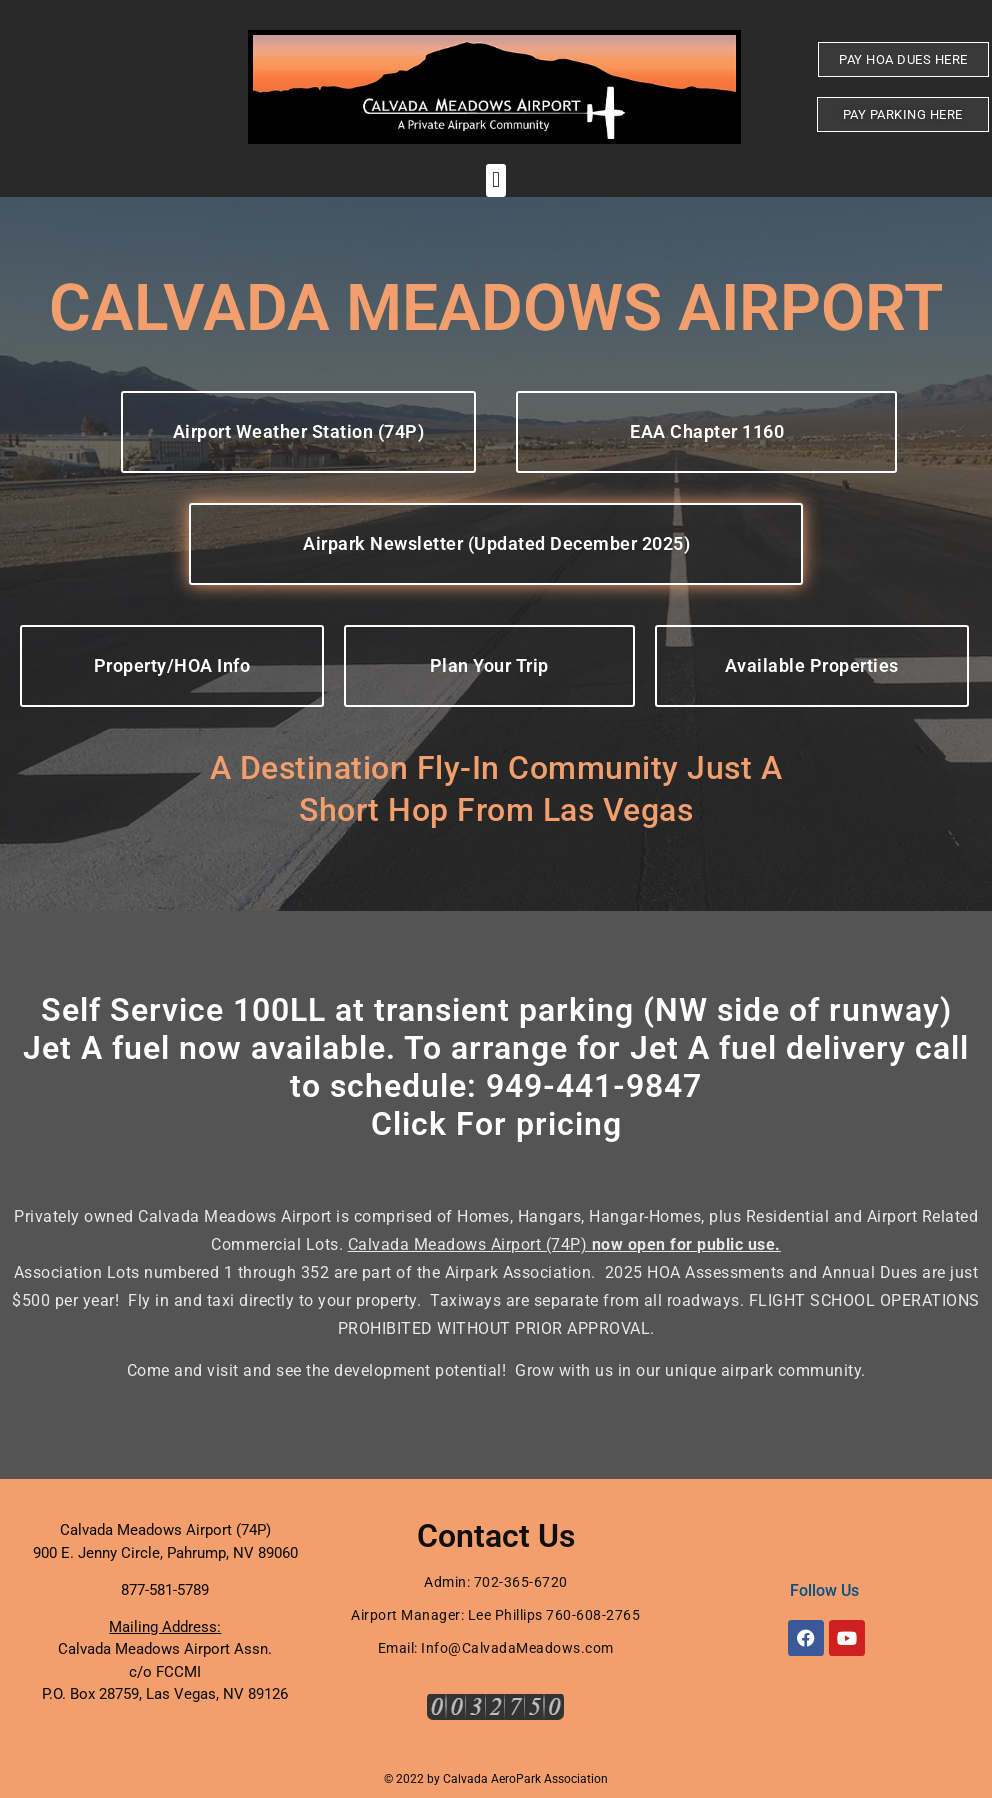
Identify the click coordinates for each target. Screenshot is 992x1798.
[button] (495, 180)
